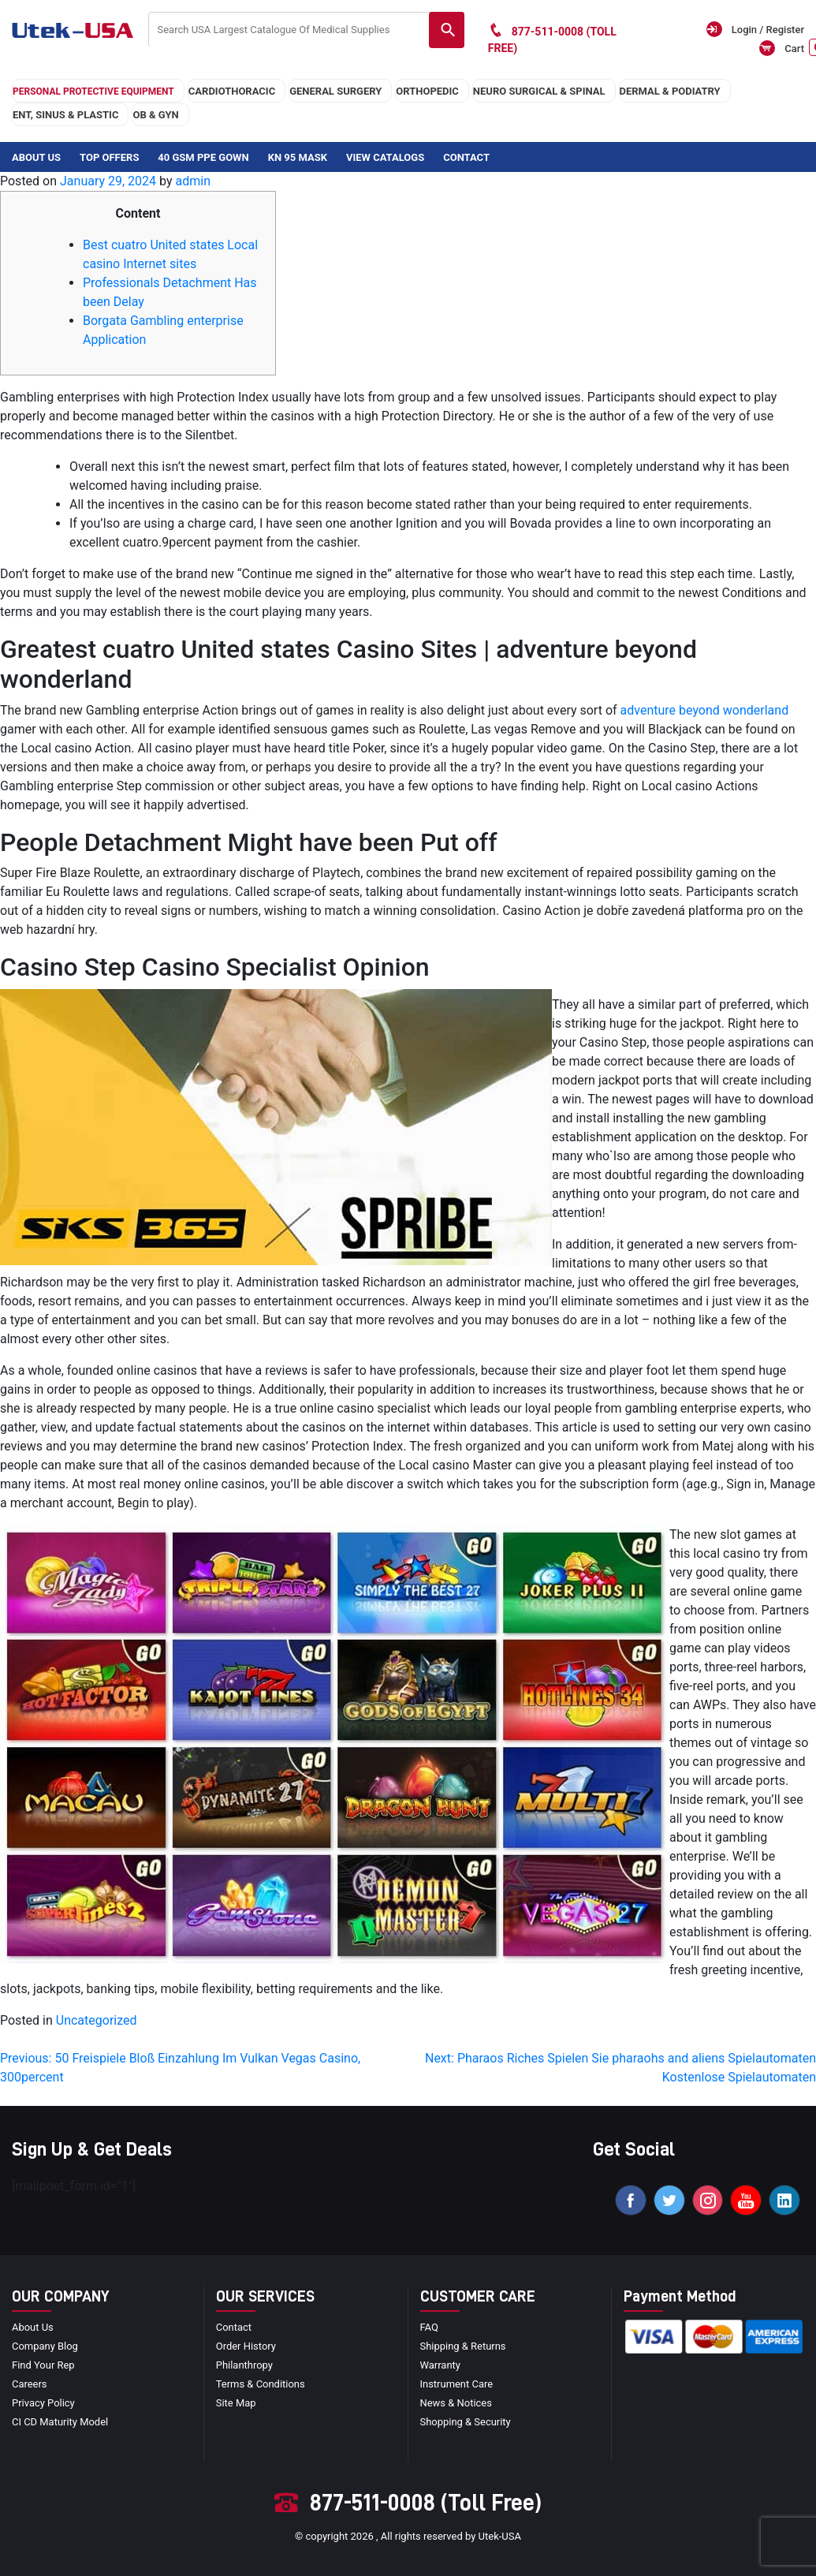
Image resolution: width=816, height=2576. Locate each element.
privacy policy (43, 2404)
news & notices (456, 2404)
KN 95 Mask (297, 157)
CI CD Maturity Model (60, 2423)
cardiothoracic (231, 91)
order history (246, 2347)
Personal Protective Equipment (93, 91)
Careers (29, 2385)
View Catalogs (385, 157)
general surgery (335, 91)
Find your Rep (43, 2366)
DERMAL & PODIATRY (670, 91)
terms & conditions (260, 2385)
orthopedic (427, 91)
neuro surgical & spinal (539, 91)
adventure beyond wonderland (704, 710)
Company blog (45, 2347)
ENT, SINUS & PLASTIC (65, 115)
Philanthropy (244, 2366)
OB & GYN (155, 115)
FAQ (429, 2328)
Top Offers (109, 157)
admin (192, 181)
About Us (36, 157)
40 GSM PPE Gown (203, 157)
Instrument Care (457, 2385)
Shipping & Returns (463, 2347)
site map (236, 2404)
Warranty (440, 2366)
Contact (466, 157)
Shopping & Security (466, 2423)
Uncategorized (96, 2020)
